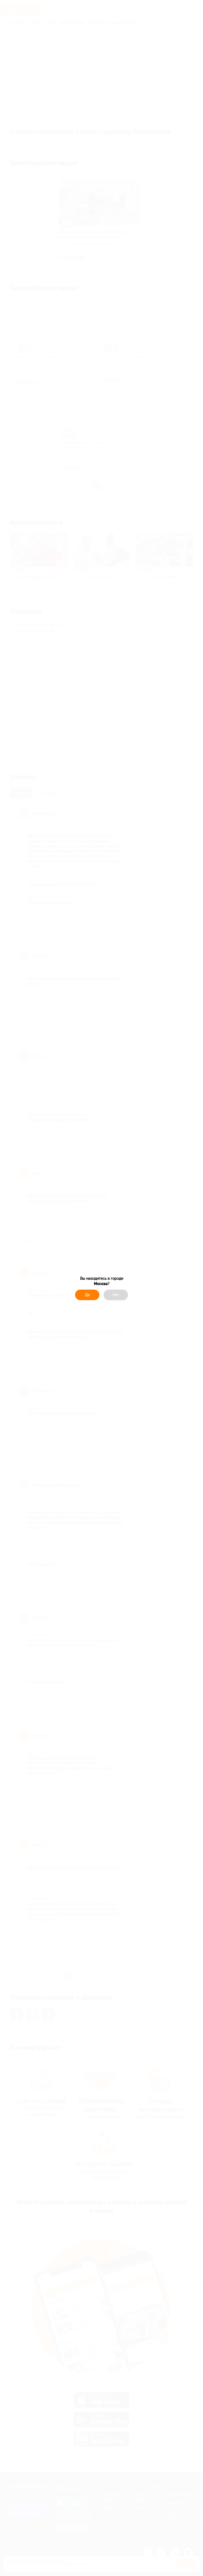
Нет (116, 1295)
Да (87, 1295)
